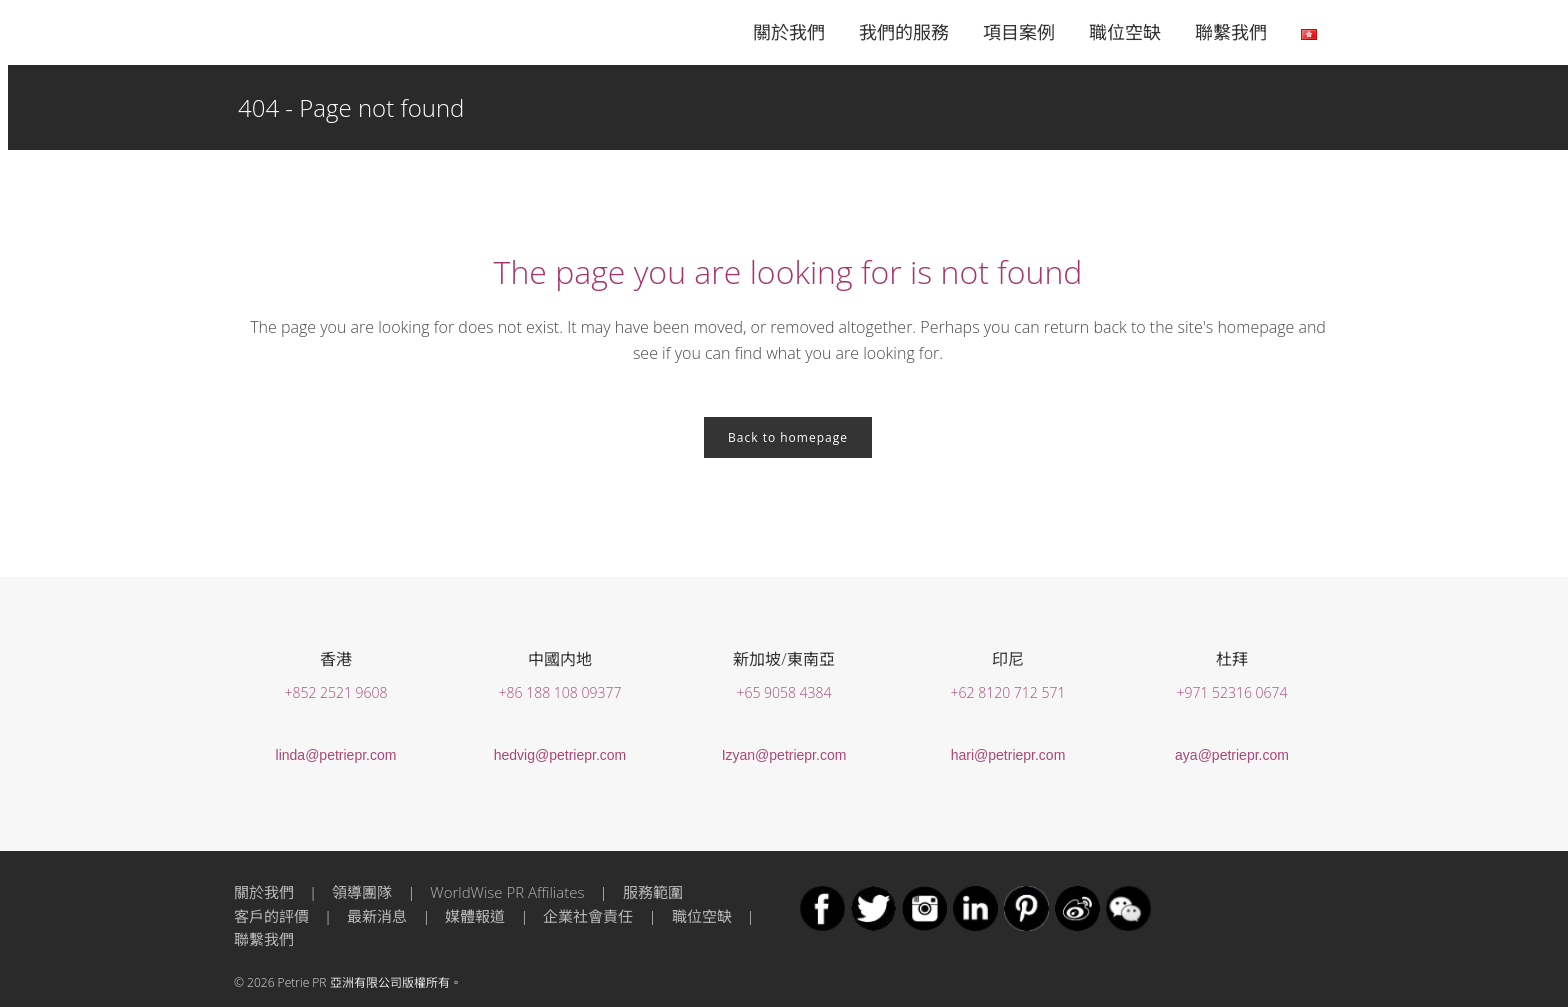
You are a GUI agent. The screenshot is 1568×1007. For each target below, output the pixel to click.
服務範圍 (653, 892)
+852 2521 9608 (335, 692)
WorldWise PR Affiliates (507, 892)
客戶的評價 (271, 916)
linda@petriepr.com (336, 755)
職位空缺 (702, 916)
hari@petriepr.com (1008, 755)
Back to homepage (788, 437)
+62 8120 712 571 (1008, 692)
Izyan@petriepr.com (784, 755)
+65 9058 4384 (783, 692)
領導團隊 (362, 892)
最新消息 (377, 916)
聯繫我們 (264, 939)
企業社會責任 (588, 916)
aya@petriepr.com (1232, 755)
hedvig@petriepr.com (560, 755)
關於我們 (264, 892)
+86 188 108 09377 (560, 692)
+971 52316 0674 (1231, 692)
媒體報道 (475, 916)
